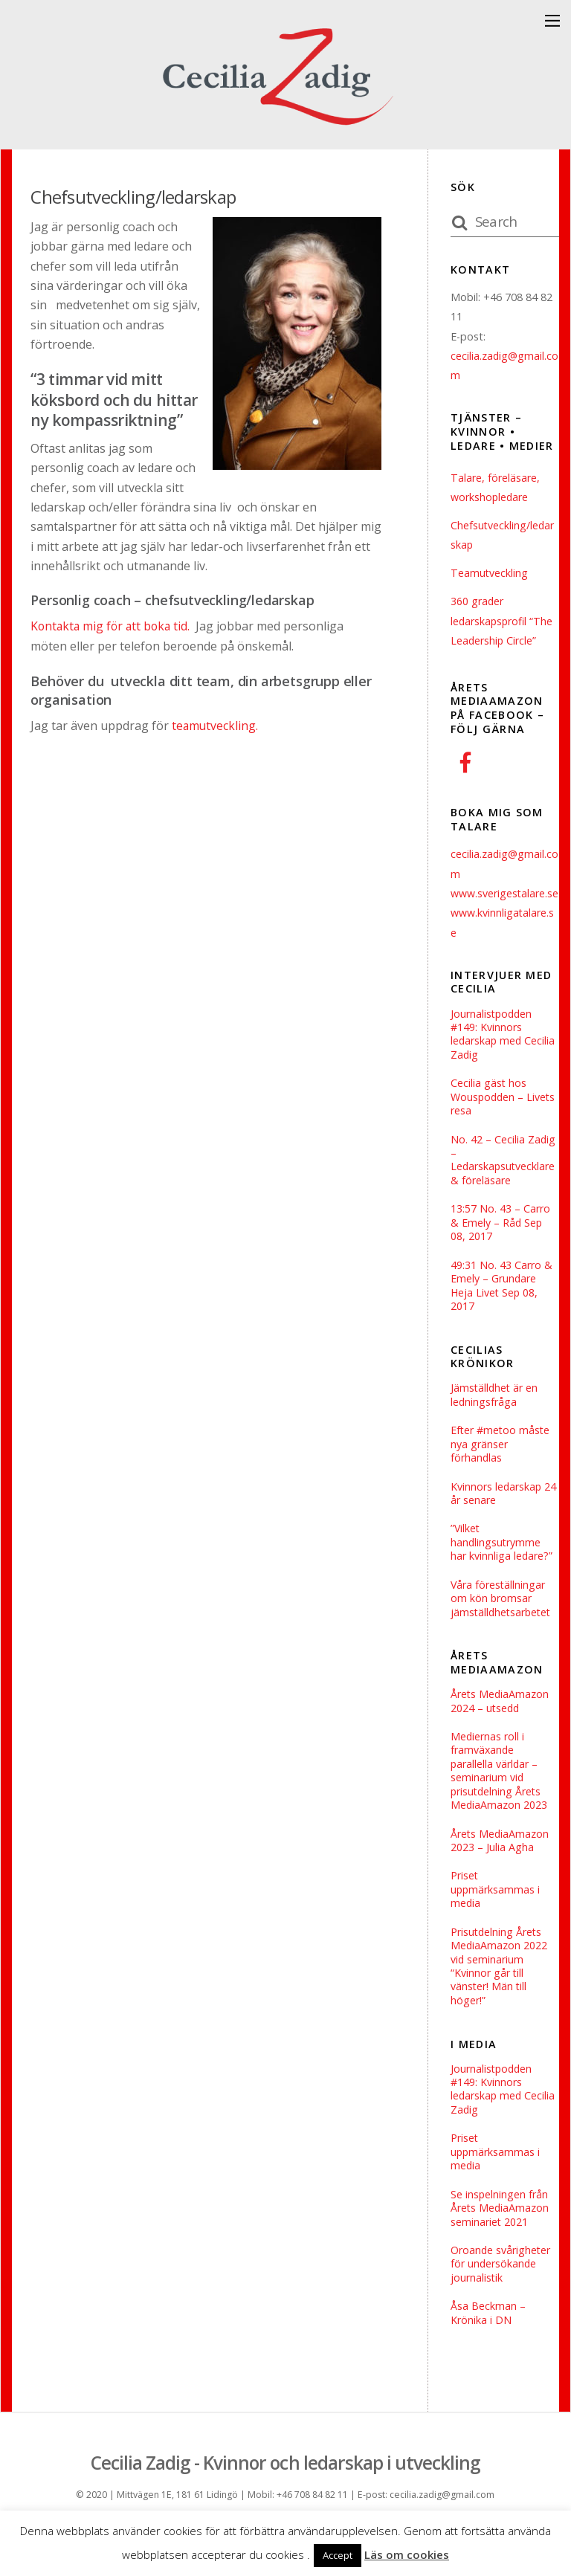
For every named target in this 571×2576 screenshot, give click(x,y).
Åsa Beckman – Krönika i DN (488, 2348)
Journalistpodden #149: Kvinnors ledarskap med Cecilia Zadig (504, 1054)
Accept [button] (337, 2555)
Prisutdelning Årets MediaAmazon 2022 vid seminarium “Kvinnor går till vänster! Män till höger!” (499, 1997)
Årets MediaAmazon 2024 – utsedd (500, 1729)
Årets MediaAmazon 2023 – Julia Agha (500, 1870)
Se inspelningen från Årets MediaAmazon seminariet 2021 (500, 2241)
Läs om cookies (406, 2554)
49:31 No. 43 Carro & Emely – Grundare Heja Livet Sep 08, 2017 (501, 1309)
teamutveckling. (214, 725)
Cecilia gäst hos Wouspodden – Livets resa (504, 1117)
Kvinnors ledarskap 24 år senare (504, 1518)
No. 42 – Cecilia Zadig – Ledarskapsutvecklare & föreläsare (504, 1181)
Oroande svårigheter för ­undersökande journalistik (501, 2298)
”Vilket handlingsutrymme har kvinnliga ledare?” (502, 1568)
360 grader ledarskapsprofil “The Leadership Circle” (503, 621)
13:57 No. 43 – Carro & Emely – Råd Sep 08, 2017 (500, 1244)
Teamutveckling (490, 573)
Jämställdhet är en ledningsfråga (495, 1419)
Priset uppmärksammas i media (496, 1919)
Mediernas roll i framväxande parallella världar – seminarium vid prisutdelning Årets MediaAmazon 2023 (499, 1799)
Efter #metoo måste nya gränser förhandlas (501, 1468)
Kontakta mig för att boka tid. (112, 626)
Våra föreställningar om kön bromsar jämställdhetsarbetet (503, 1624)
